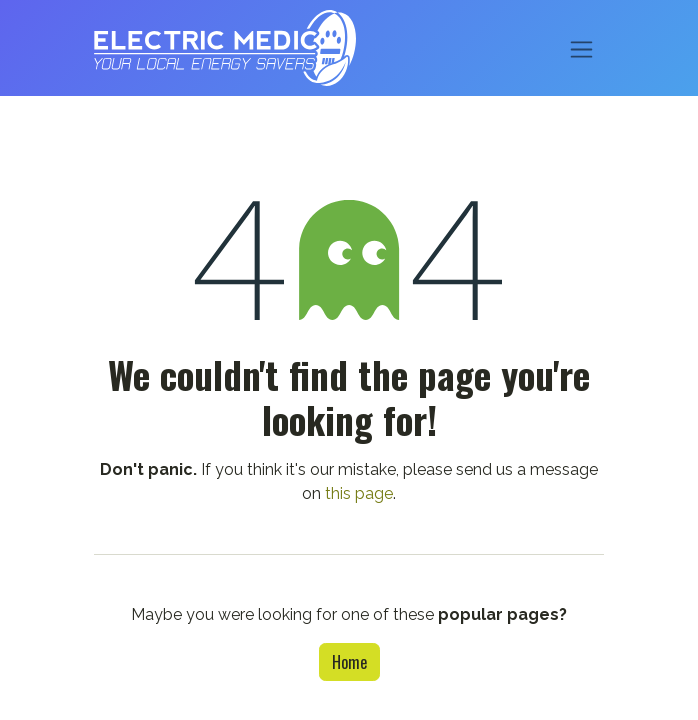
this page (359, 493)
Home (349, 662)
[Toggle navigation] (581, 47)
